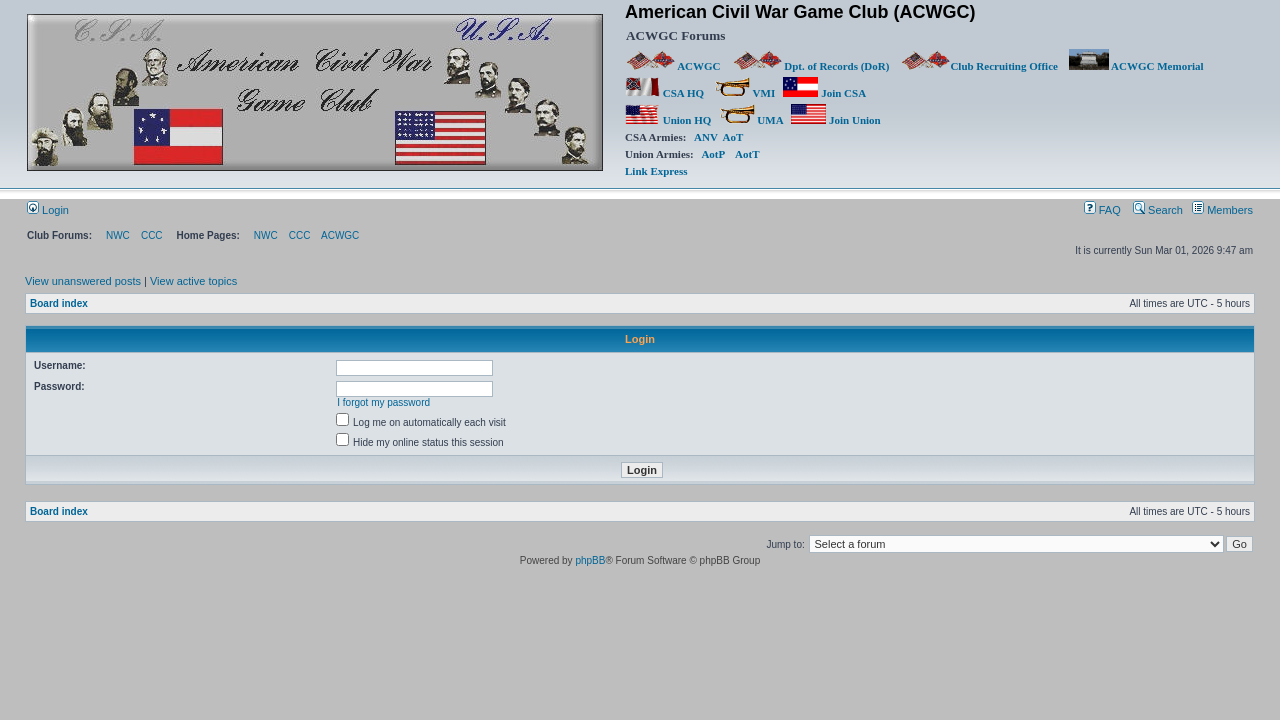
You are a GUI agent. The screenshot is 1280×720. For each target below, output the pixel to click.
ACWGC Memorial (1136, 66)
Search (1158, 210)
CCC (152, 235)
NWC (118, 235)
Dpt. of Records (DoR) (811, 66)
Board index (59, 303)
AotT (747, 154)
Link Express (656, 171)
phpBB (590, 560)
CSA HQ (664, 93)
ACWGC (674, 66)
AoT (733, 137)
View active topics (193, 281)
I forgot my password (383, 402)
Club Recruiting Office (979, 66)
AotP (712, 154)
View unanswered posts (83, 281)
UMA (751, 120)
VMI (745, 93)
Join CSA (824, 93)
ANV (706, 137)
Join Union (837, 120)
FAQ (1102, 210)
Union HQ (668, 120)
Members (1222, 210)
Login (48, 210)
